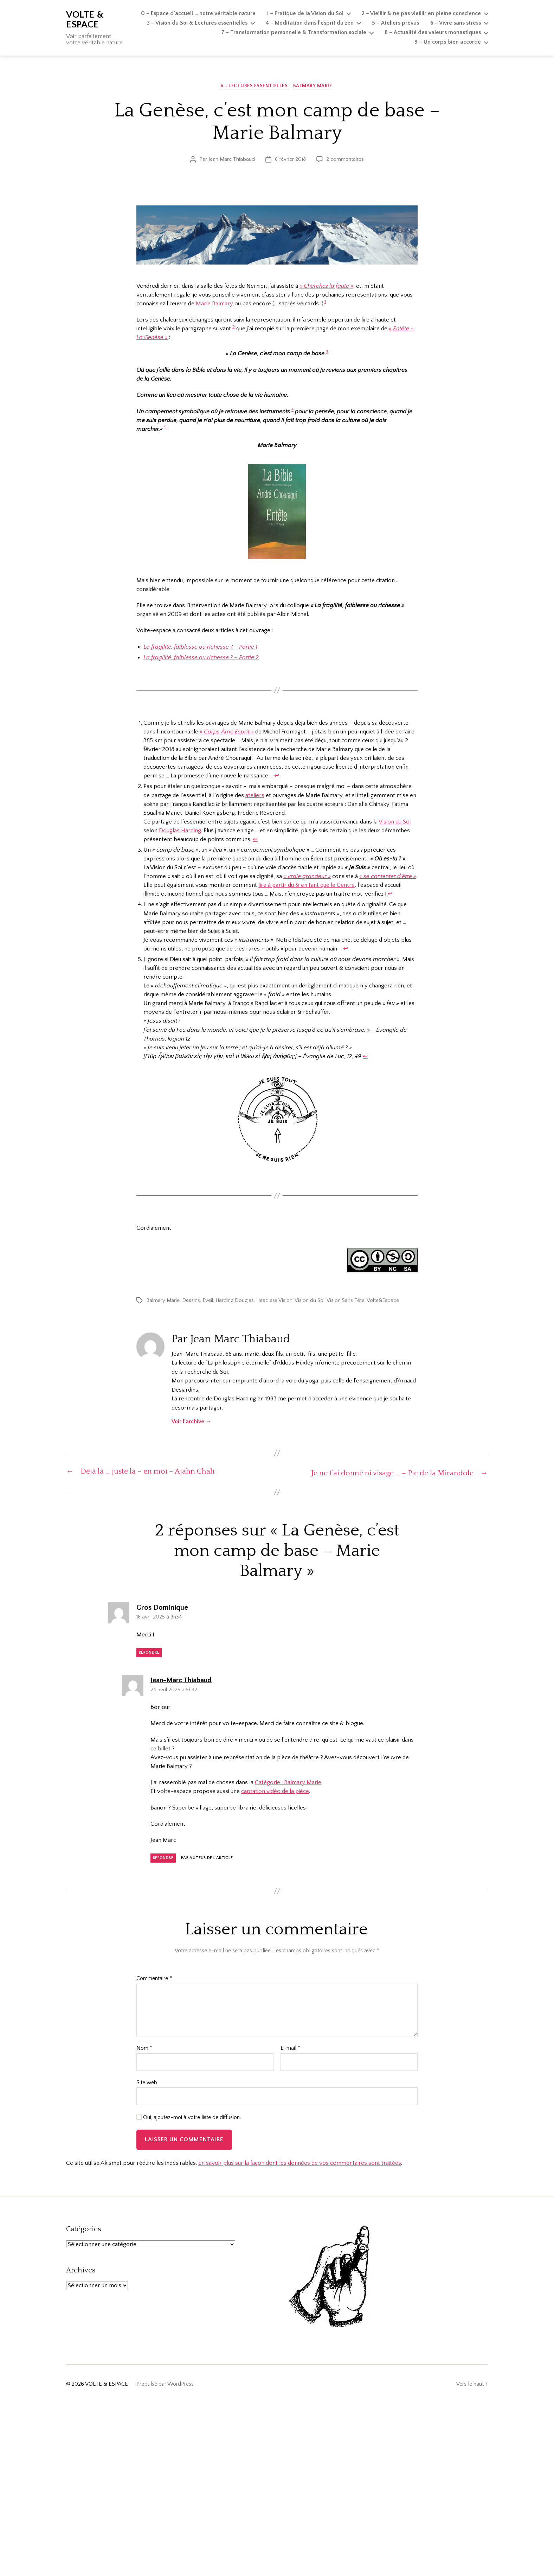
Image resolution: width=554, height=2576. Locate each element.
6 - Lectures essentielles (254, 86)
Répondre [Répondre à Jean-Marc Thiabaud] (163, 1858)
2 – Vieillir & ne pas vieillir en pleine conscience (421, 13)
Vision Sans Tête (346, 1301)
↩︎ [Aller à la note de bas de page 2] (255, 840)
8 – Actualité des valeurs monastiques (433, 32)
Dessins (191, 1301)
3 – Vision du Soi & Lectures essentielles (197, 23)
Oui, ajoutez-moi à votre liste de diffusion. (188, 2117)
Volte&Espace (383, 1301)
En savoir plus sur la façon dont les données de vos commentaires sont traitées (299, 2163)
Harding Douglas (234, 1301)
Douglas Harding (180, 831)
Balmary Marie (314, 86)
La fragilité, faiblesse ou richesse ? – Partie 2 (201, 658)
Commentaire (154, 1979)
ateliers (254, 796)
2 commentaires (345, 160)
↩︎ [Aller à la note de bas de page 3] (390, 895)
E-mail (290, 2049)
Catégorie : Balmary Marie (288, 1783)
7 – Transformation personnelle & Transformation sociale (293, 32)
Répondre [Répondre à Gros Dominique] (149, 1652)
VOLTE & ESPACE (85, 20)
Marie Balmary (214, 304)
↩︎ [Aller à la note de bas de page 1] (276, 777)
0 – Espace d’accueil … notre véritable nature (198, 13)
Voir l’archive (191, 1422)
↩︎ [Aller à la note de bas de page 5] (365, 1057)
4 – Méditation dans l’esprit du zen (310, 23)
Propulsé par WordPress (165, 2384)
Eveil (207, 1301)
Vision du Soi (395, 822)
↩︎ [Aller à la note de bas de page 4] (345, 949)
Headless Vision (274, 1301)
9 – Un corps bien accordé (447, 42)
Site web (146, 2083)
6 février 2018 (290, 160)
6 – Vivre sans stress (455, 23)
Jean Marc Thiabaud (231, 160)
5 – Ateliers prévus (395, 23)
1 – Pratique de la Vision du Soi (305, 13)
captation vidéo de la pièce (275, 1791)
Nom (144, 2049)
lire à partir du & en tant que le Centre (306, 886)
